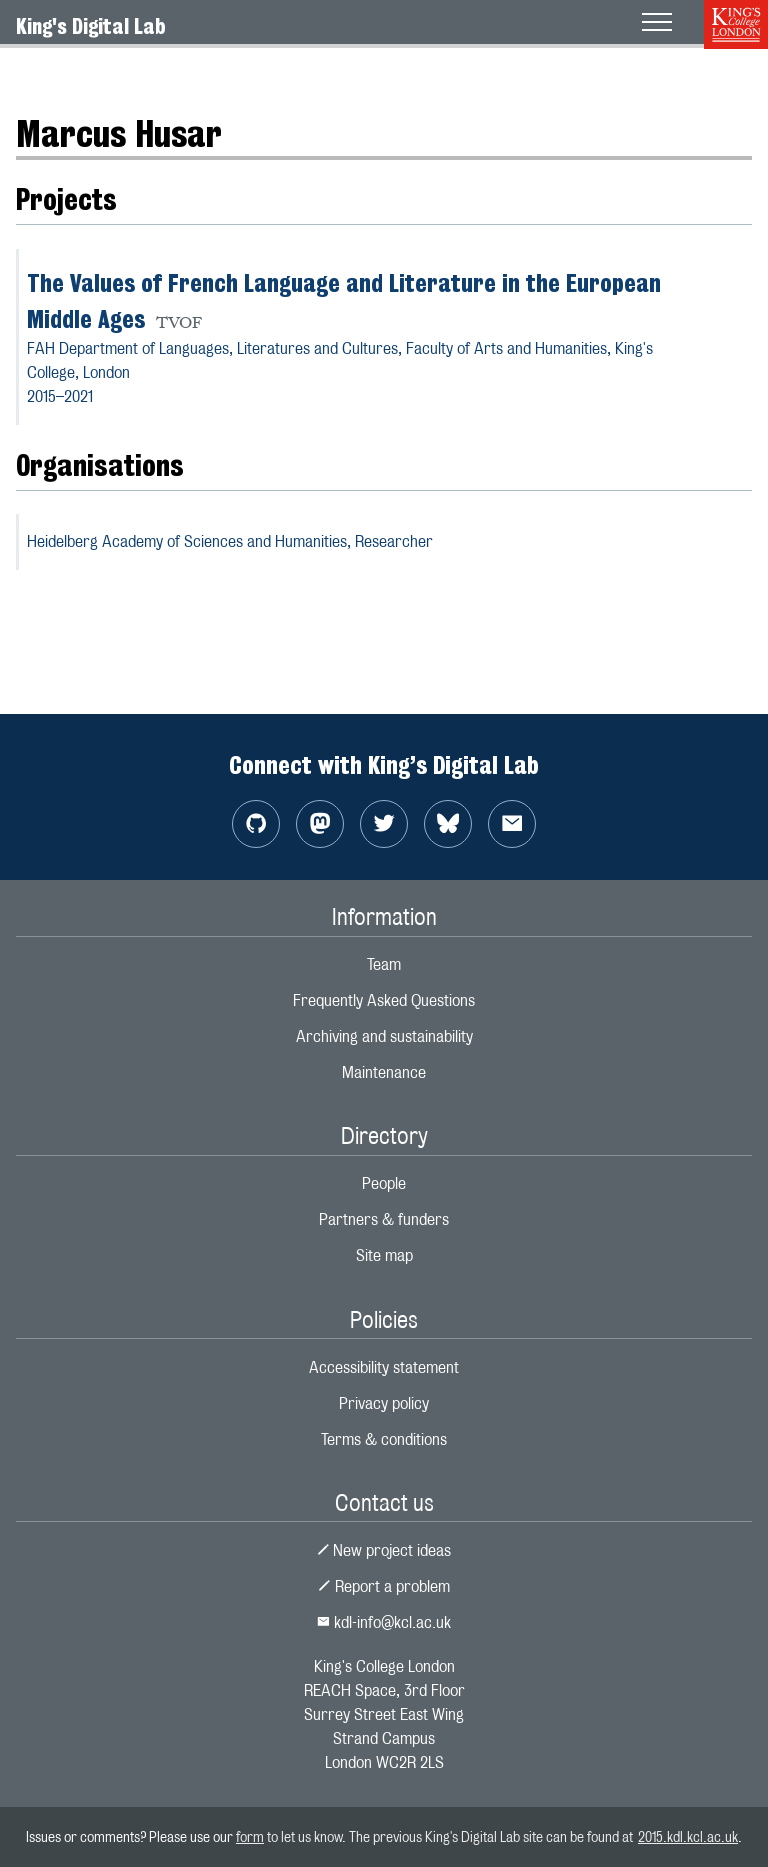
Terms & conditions (384, 1439)
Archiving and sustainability (384, 1036)
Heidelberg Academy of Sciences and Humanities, (230, 541)
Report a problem (384, 1586)
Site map (384, 1255)
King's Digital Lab (91, 26)
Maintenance (384, 1072)
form (250, 1836)
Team (384, 964)
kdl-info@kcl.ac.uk (384, 1622)
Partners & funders (384, 1219)
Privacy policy (384, 1403)
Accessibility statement (384, 1367)
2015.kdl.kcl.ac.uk (688, 1836)
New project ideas (384, 1550)
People (384, 1183)
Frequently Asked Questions (384, 1000)
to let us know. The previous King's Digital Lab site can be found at (451, 1836)
